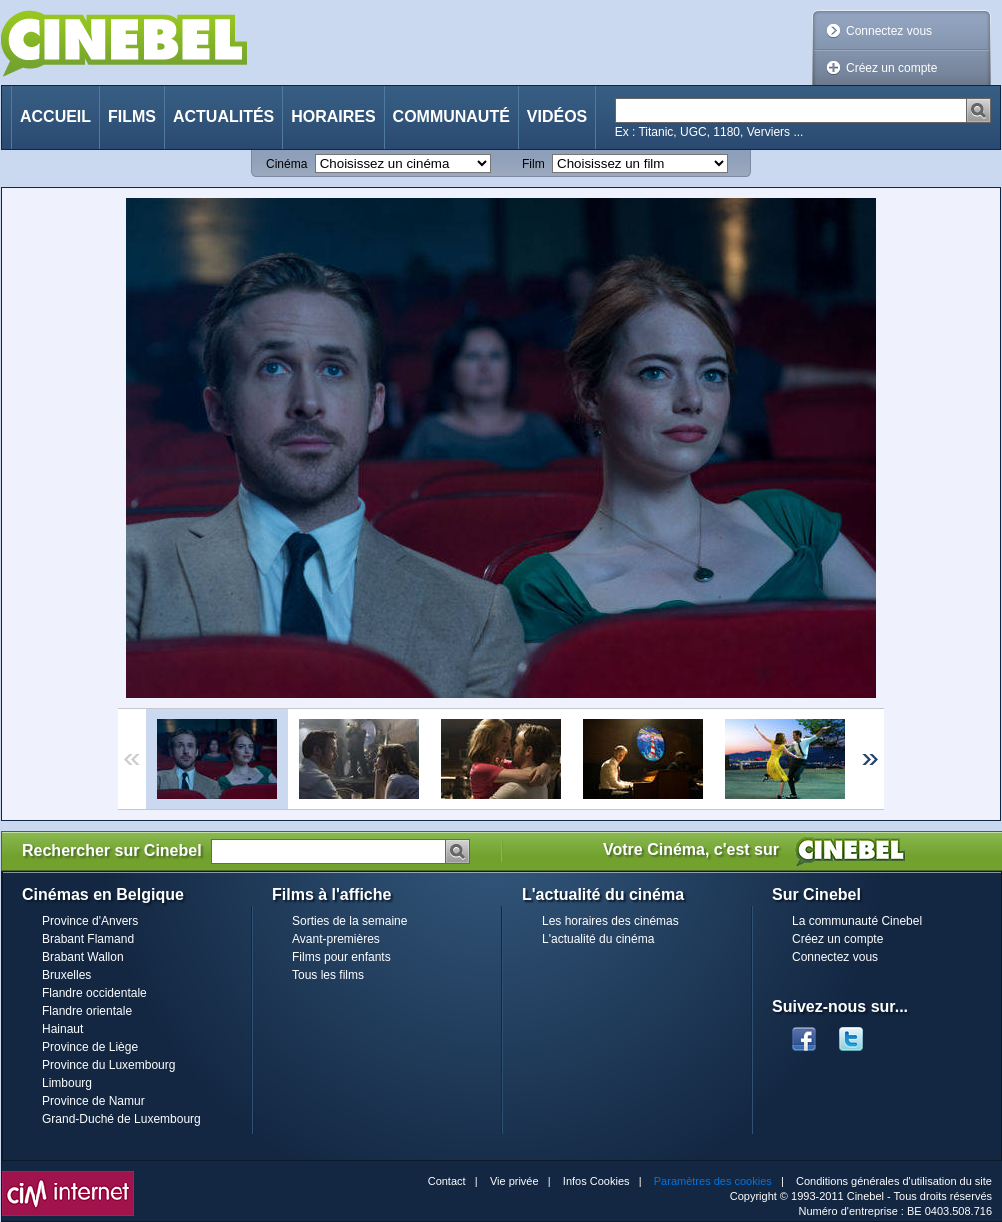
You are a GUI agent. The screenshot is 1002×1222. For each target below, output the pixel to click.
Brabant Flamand (88, 939)
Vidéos (557, 116)
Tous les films (328, 975)
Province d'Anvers (90, 921)
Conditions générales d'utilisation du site (894, 1181)
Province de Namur (93, 1101)
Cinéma (286, 164)
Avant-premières (336, 939)
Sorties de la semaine (349, 921)
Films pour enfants (341, 957)
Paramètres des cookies (713, 1181)
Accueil (55, 116)
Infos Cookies (596, 1181)
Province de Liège (90, 1047)
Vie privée (514, 1181)
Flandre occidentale (94, 993)
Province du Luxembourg (108, 1065)
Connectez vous (889, 31)
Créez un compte (891, 68)
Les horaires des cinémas (610, 921)
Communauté (451, 116)
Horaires (333, 116)
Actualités (223, 116)
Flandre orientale (87, 1011)
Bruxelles (66, 975)
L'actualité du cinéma (598, 939)
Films (132, 116)
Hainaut (62, 1029)
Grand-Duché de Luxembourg (121, 1119)
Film (533, 164)
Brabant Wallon (83, 957)
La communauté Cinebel (857, 921)
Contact (447, 1181)
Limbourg (67, 1083)
